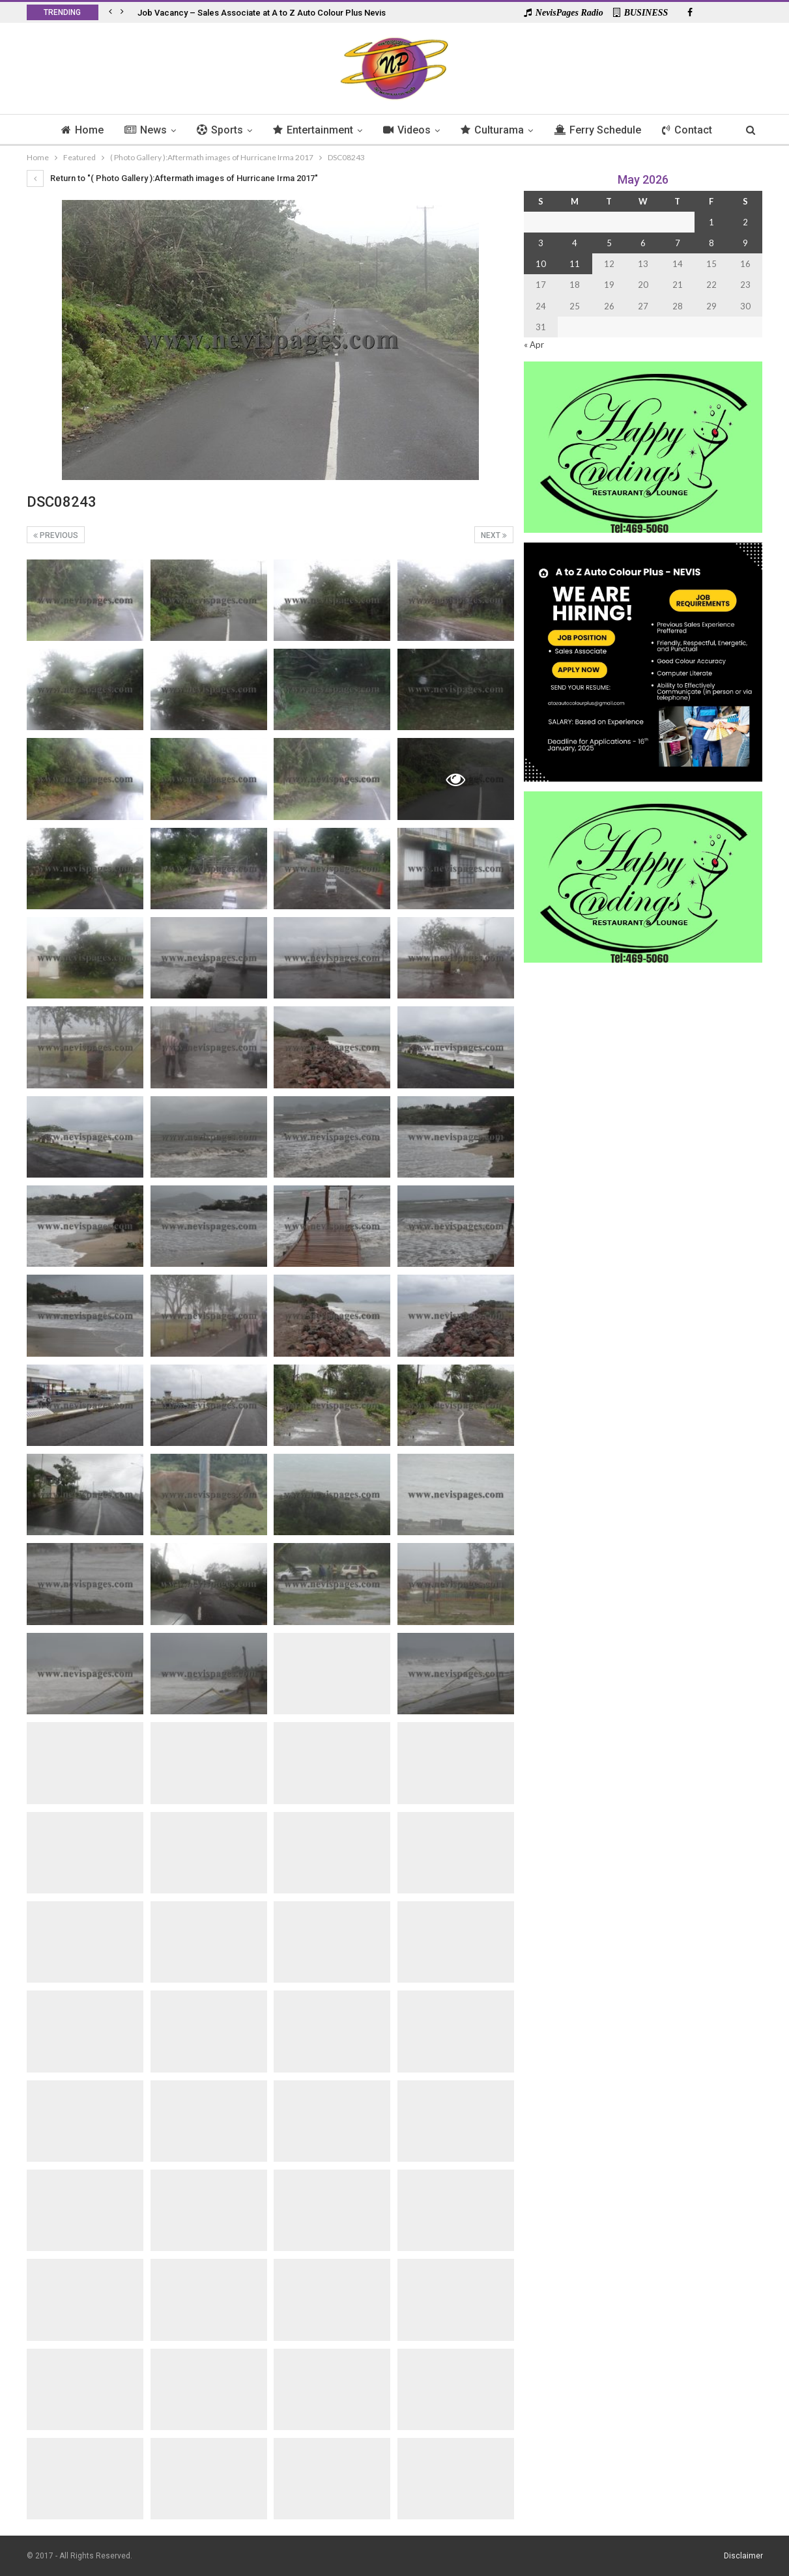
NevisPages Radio (563, 13)
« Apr (534, 344)
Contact (694, 130)
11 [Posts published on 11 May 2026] (574, 264)
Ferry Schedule (602, 130)
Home (76, 130)
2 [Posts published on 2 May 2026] (745, 222)
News (141, 130)
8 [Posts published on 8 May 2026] (711, 243)
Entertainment (312, 130)
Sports (217, 130)
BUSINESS (640, 13)
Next (494, 535)
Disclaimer (743, 2555)
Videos (408, 130)
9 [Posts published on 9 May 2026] (745, 243)
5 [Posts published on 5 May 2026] (609, 243)
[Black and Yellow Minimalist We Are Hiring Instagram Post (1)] (643, 660)
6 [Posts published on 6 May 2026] (643, 243)
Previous (55, 535)
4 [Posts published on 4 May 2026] (574, 243)
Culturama (495, 130)
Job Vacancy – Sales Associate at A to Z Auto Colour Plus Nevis (261, 13)
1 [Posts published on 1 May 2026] (711, 222)
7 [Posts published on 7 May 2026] (677, 243)
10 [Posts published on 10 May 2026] (541, 264)
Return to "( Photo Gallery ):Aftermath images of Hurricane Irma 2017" (172, 178)
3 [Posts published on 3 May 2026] (540, 243)
